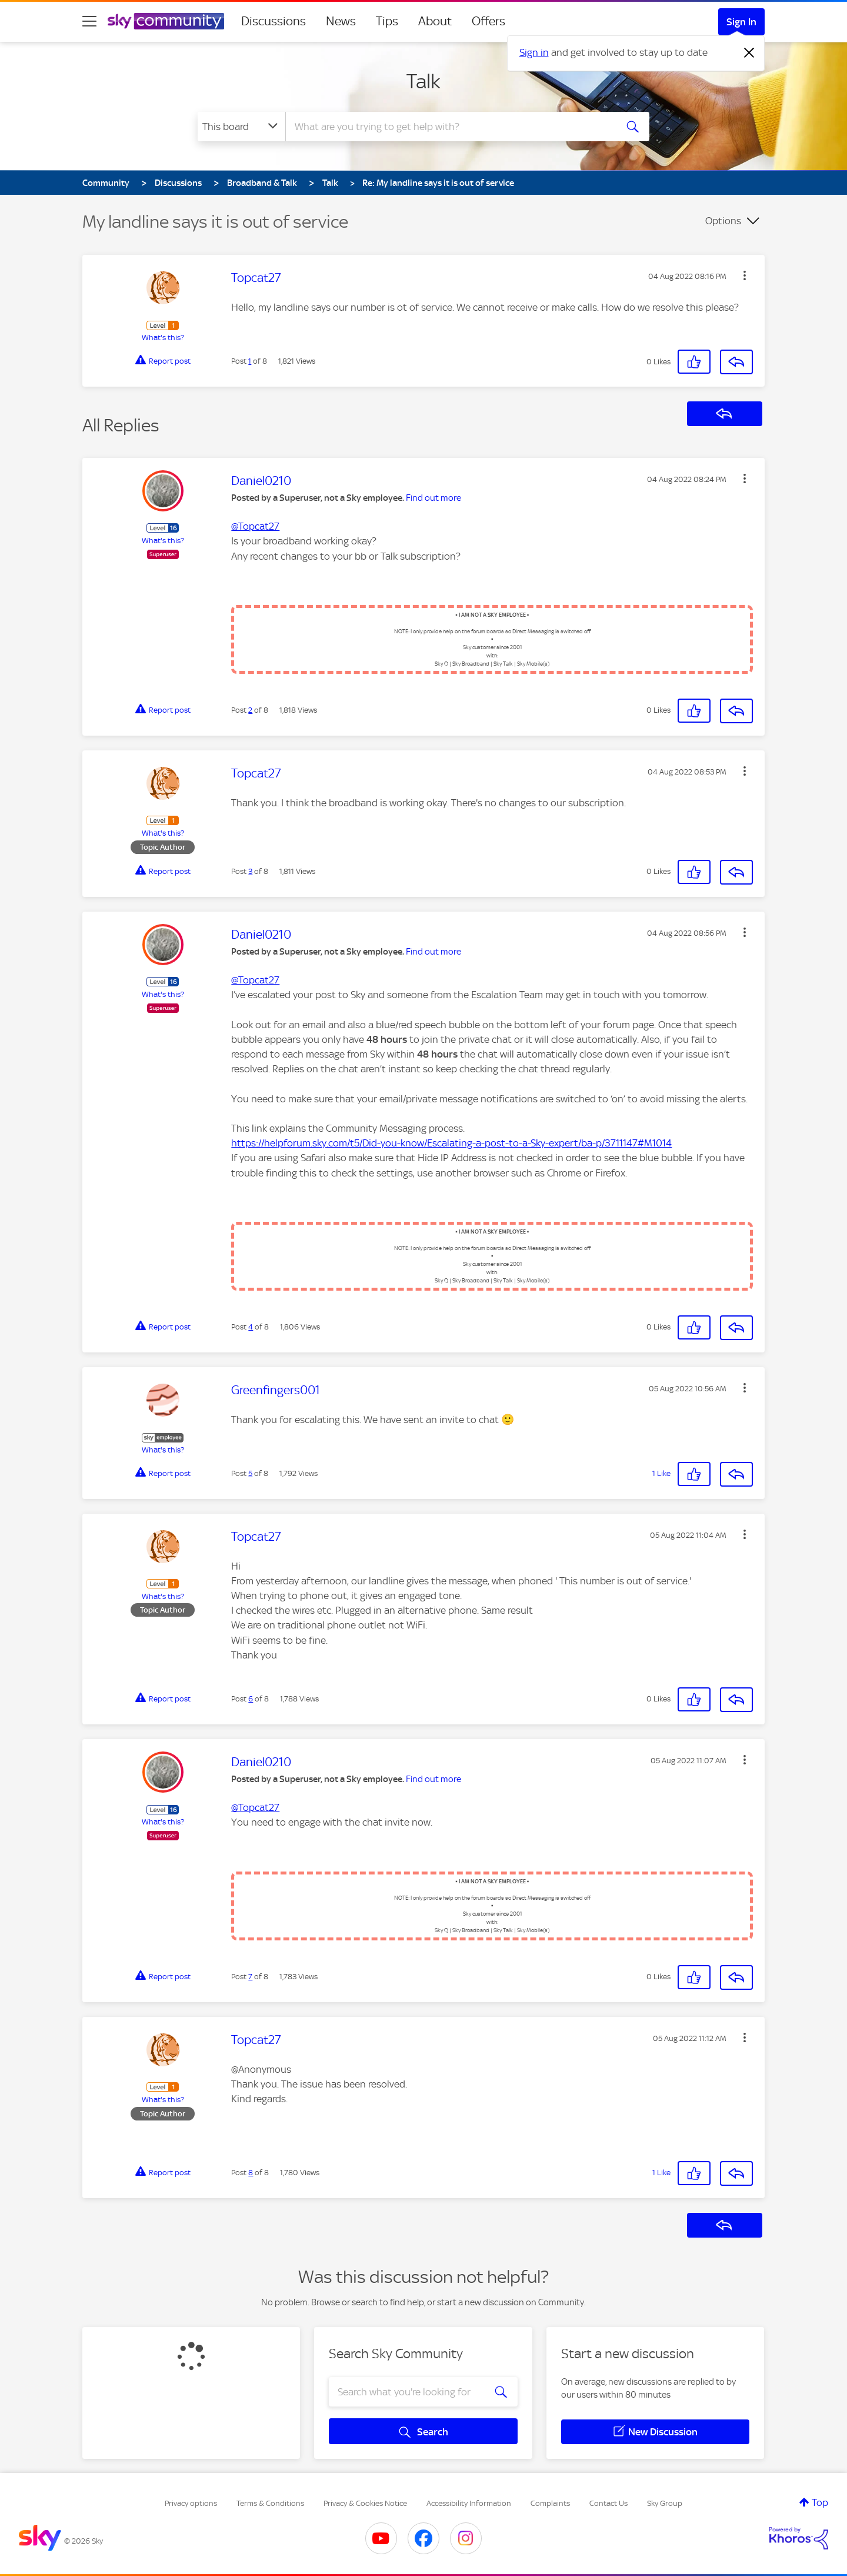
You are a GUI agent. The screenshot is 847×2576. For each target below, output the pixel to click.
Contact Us (608, 2503)
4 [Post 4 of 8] (250, 1326)
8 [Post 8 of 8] (250, 2172)
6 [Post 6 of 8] (250, 1698)
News (341, 21)
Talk (423, 81)
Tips (387, 21)
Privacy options (191, 2503)
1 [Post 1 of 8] (249, 361)
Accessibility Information (468, 2503)
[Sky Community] (166, 21)
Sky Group (664, 2503)
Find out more (433, 498)
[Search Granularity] (241, 126)
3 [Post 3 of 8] (250, 871)
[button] (744, 275)
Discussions (273, 21)
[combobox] (449, 126)
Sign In (741, 22)
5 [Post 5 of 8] (250, 1473)
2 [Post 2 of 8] (250, 710)
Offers (488, 21)
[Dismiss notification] (749, 53)
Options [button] (723, 221)
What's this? (163, 337)
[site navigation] (89, 21)
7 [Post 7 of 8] (250, 1976)
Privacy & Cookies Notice (365, 2503)
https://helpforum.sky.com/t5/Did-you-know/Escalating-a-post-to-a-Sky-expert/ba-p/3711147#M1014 (451, 1143)
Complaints (550, 2503)
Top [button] (820, 2502)
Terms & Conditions (270, 2503)
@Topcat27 (255, 526)
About (435, 21)
